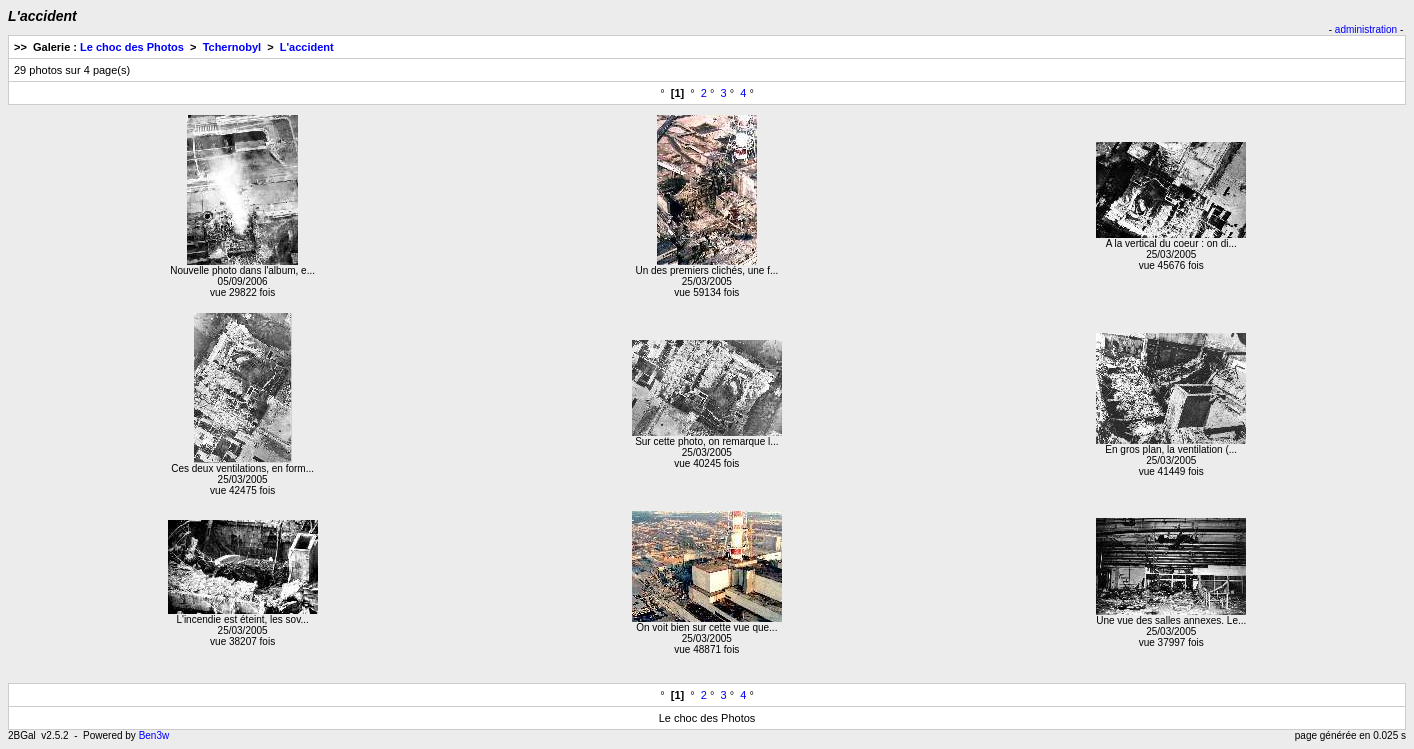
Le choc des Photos (132, 47)
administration (1366, 29)
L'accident (307, 47)
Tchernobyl (232, 47)
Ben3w (154, 735)
